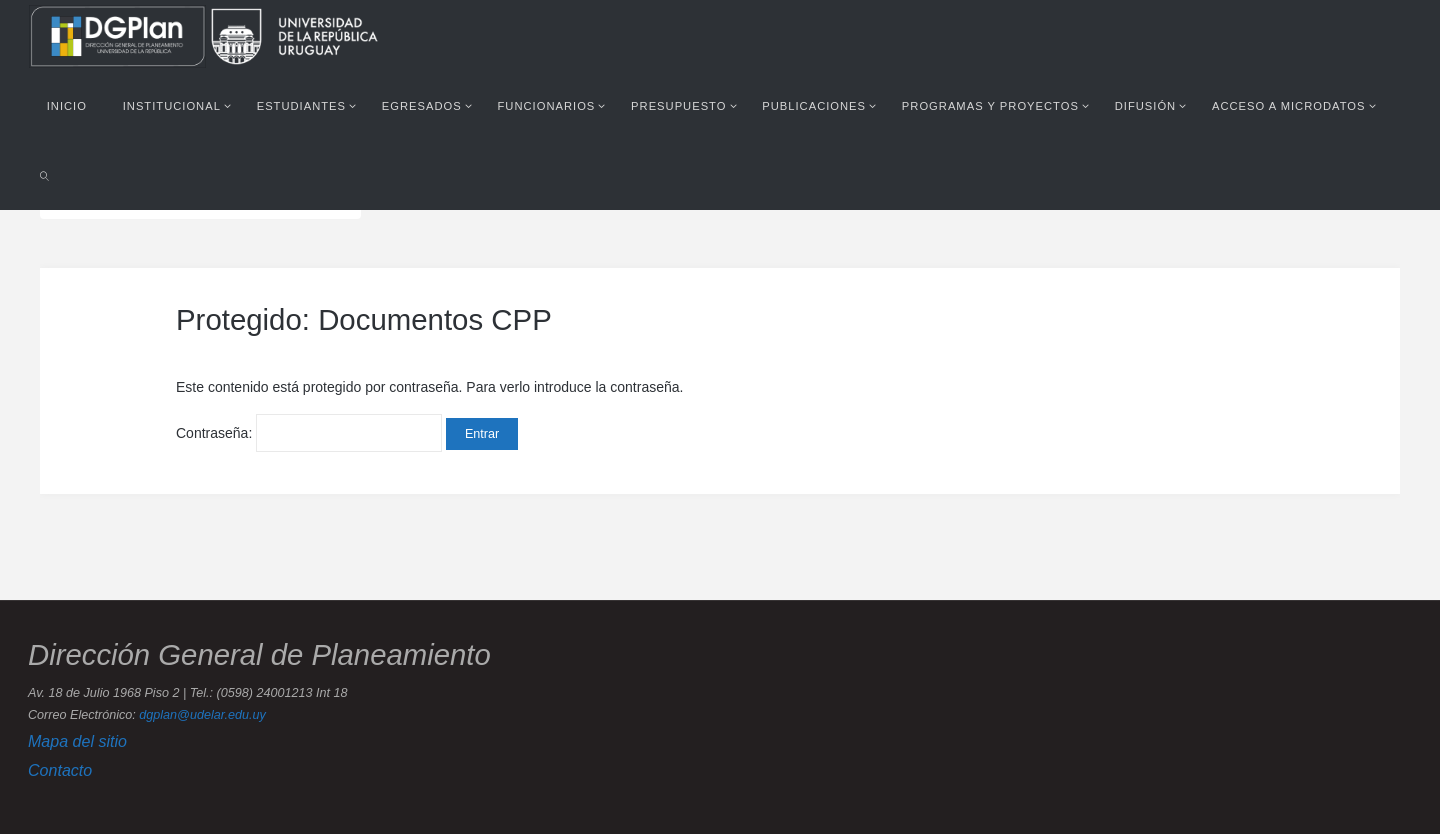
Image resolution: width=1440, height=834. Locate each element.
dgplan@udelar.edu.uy (202, 715)
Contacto (60, 770)
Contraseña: (309, 433)
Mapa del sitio (77, 741)
